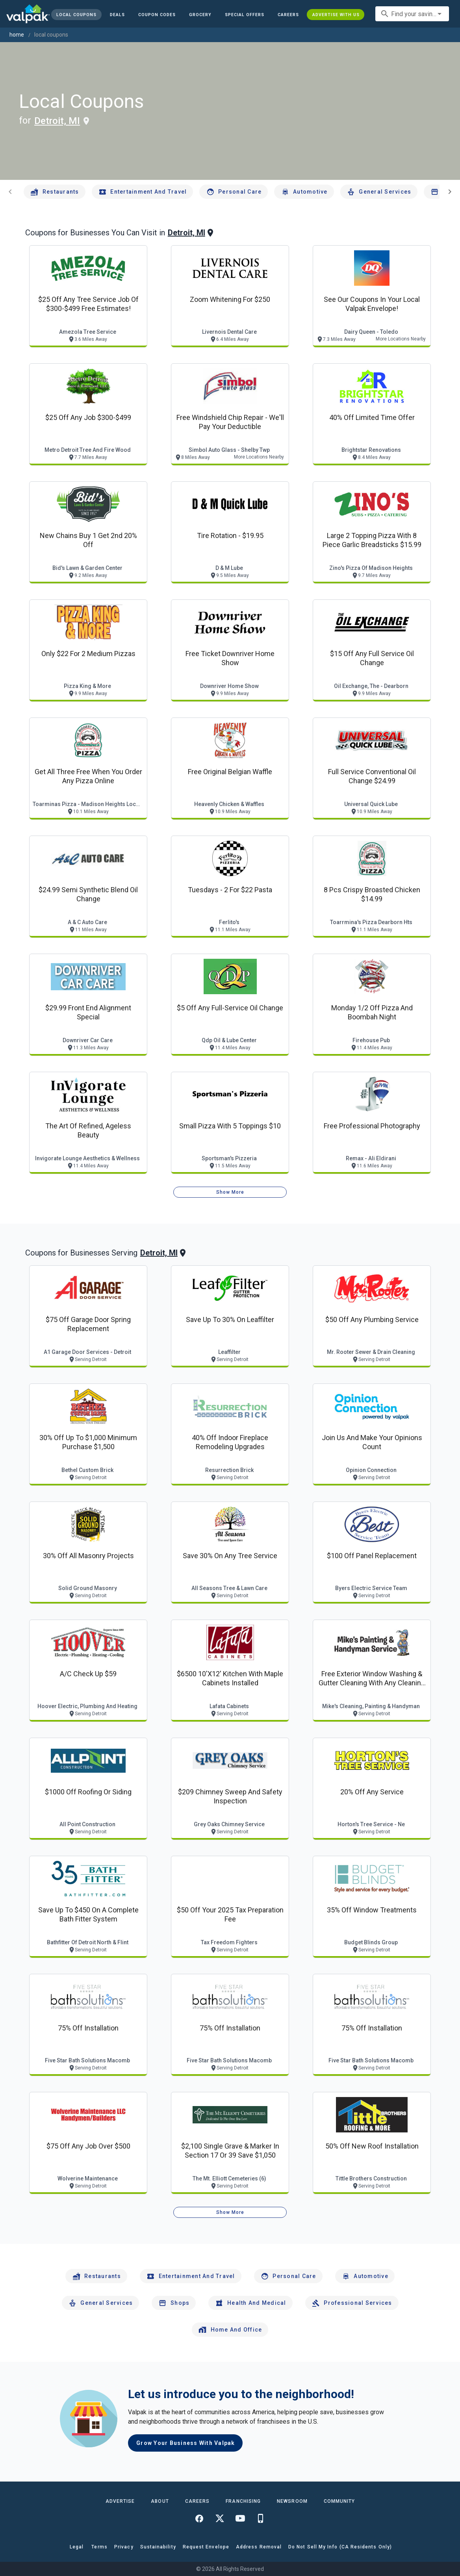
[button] (244, 14)
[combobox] (412, 13)
